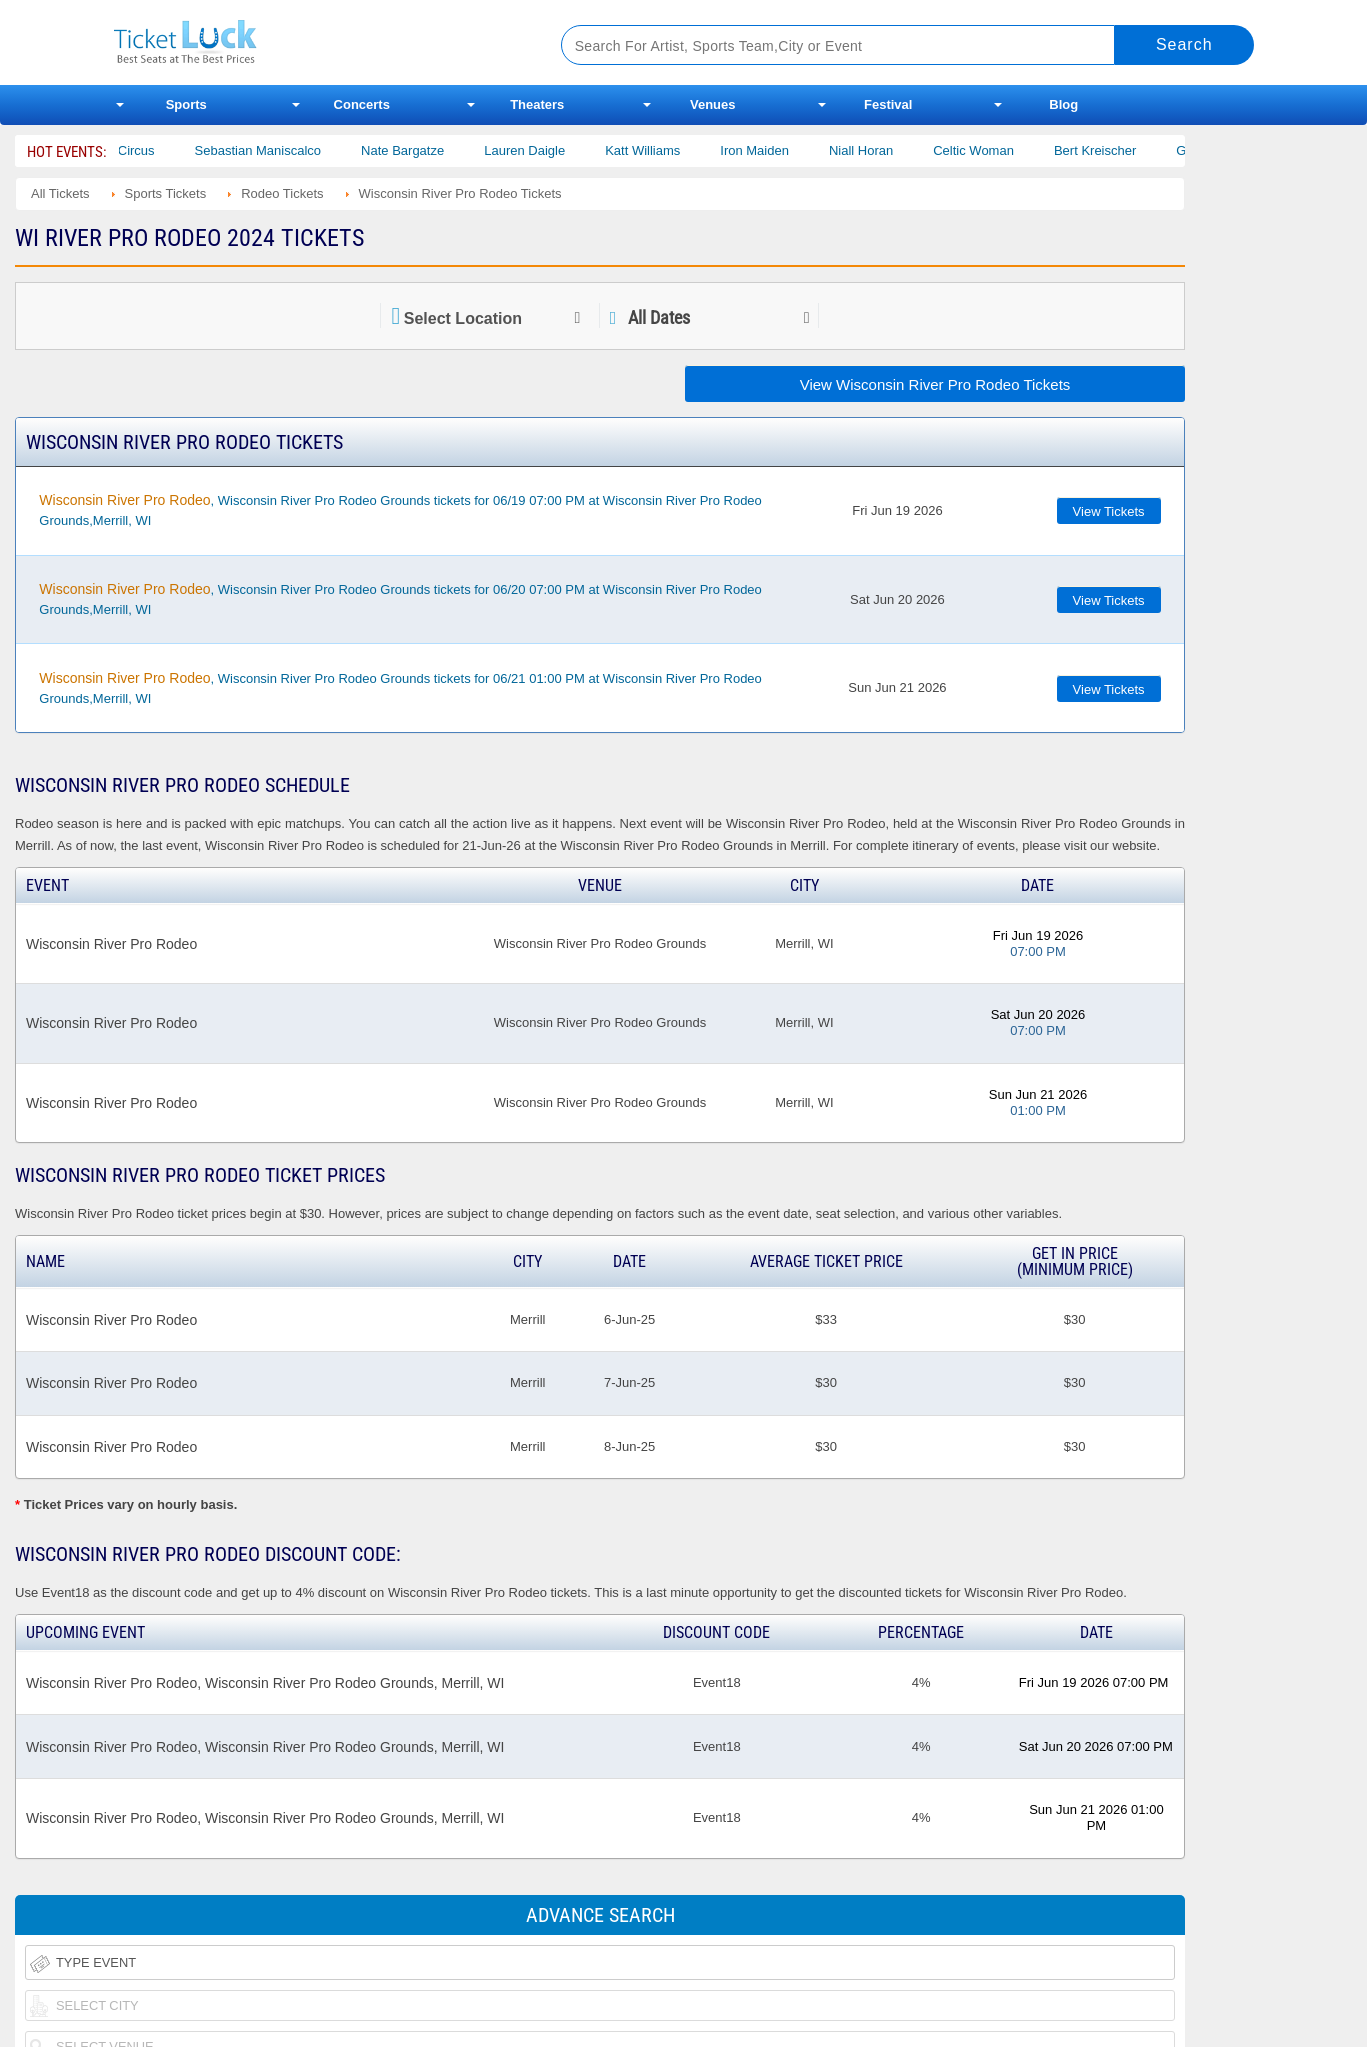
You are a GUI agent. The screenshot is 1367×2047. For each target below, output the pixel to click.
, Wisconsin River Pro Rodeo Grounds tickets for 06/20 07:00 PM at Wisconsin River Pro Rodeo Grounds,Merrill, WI (400, 599)
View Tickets (1109, 511)
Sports (186, 104)
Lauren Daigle (561, 150)
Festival (888, 104)
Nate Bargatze (439, 150)
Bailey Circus (154, 150)
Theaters (537, 104)
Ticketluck (313, 42)
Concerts (362, 104)
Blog (1063, 104)
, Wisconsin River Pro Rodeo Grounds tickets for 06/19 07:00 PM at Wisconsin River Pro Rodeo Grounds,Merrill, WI (400, 510)
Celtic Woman (1010, 150)
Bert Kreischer (1132, 150)
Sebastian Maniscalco (295, 150)
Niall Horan (898, 150)
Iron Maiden (791, 150)
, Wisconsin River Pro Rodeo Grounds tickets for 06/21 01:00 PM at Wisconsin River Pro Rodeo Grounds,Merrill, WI (400, 688)
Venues (713, 104)
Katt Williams (679, 150)
